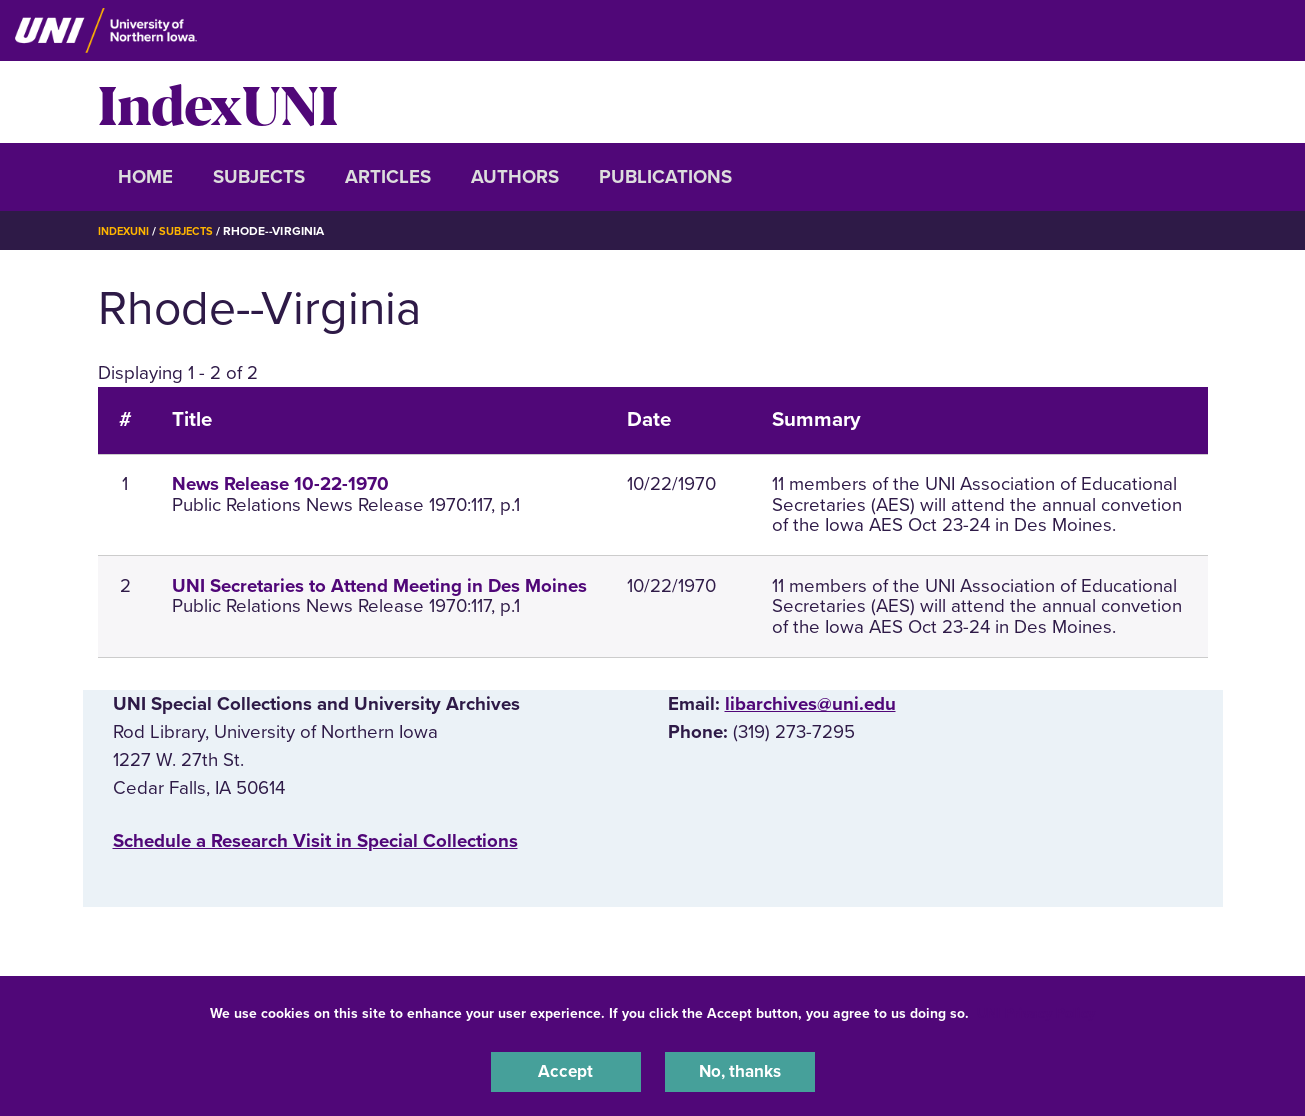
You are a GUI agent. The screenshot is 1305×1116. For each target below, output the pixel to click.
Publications (665, 177)
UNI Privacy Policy (1036, 1009)
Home (145, 177)
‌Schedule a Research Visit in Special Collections (315, 841)
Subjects (259, 177)
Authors (515, 177)
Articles (388, 177)
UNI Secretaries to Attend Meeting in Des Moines (379, 586)
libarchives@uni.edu (810, 704)
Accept (566, 1070)
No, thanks (740, 1070)
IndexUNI (218, 102)
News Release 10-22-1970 (280, 484)
